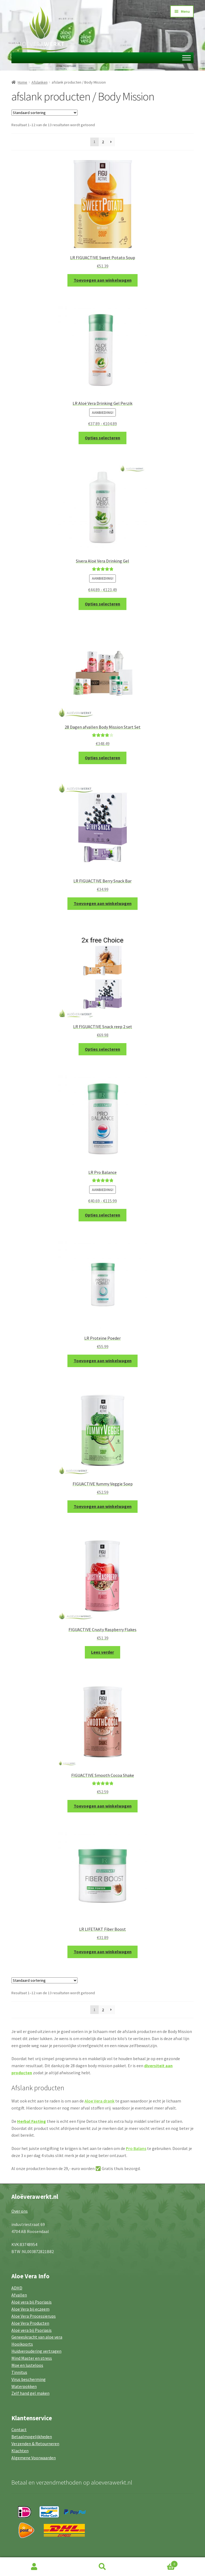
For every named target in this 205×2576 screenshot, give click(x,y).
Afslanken (40, 82)
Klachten (20, 2450)
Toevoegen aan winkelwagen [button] (103, 280)
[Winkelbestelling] (44, 113)
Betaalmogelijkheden (31, 2436)
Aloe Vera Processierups (33, 2316)
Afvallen (19, 2295)
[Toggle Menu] (186, 57)
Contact (19, 2429)
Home (22, 82)
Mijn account (34, 2567)
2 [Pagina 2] (103, 141)
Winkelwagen (157, 2563)
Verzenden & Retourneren (35, 2443)
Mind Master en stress (31, 2358)
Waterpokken (24, 2386)
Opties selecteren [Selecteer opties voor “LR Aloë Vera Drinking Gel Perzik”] (102, 437)
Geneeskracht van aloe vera (36, 2337)
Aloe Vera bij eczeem (30, 2309)
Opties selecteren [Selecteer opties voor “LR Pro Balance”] (102, 1215)
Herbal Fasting (31, 2121)
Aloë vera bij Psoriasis (31, 2302)
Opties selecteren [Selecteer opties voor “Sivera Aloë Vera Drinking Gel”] (102, 603)
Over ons (19, 2211)
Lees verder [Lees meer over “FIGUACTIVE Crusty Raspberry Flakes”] (102, 1652)
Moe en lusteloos (27, 2365)
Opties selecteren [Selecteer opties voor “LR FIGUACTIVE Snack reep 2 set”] (102, 1049)
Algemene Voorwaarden (33, 2457)
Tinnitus (19, 2372)
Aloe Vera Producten (30, 2323)
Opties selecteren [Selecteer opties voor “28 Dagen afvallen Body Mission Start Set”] (102, 757)
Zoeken (102, 2567)
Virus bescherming (28, 2379)
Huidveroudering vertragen (36, 2351)
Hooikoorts (22, 2344)
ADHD (16, 2288)
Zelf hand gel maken (30, 2393)
